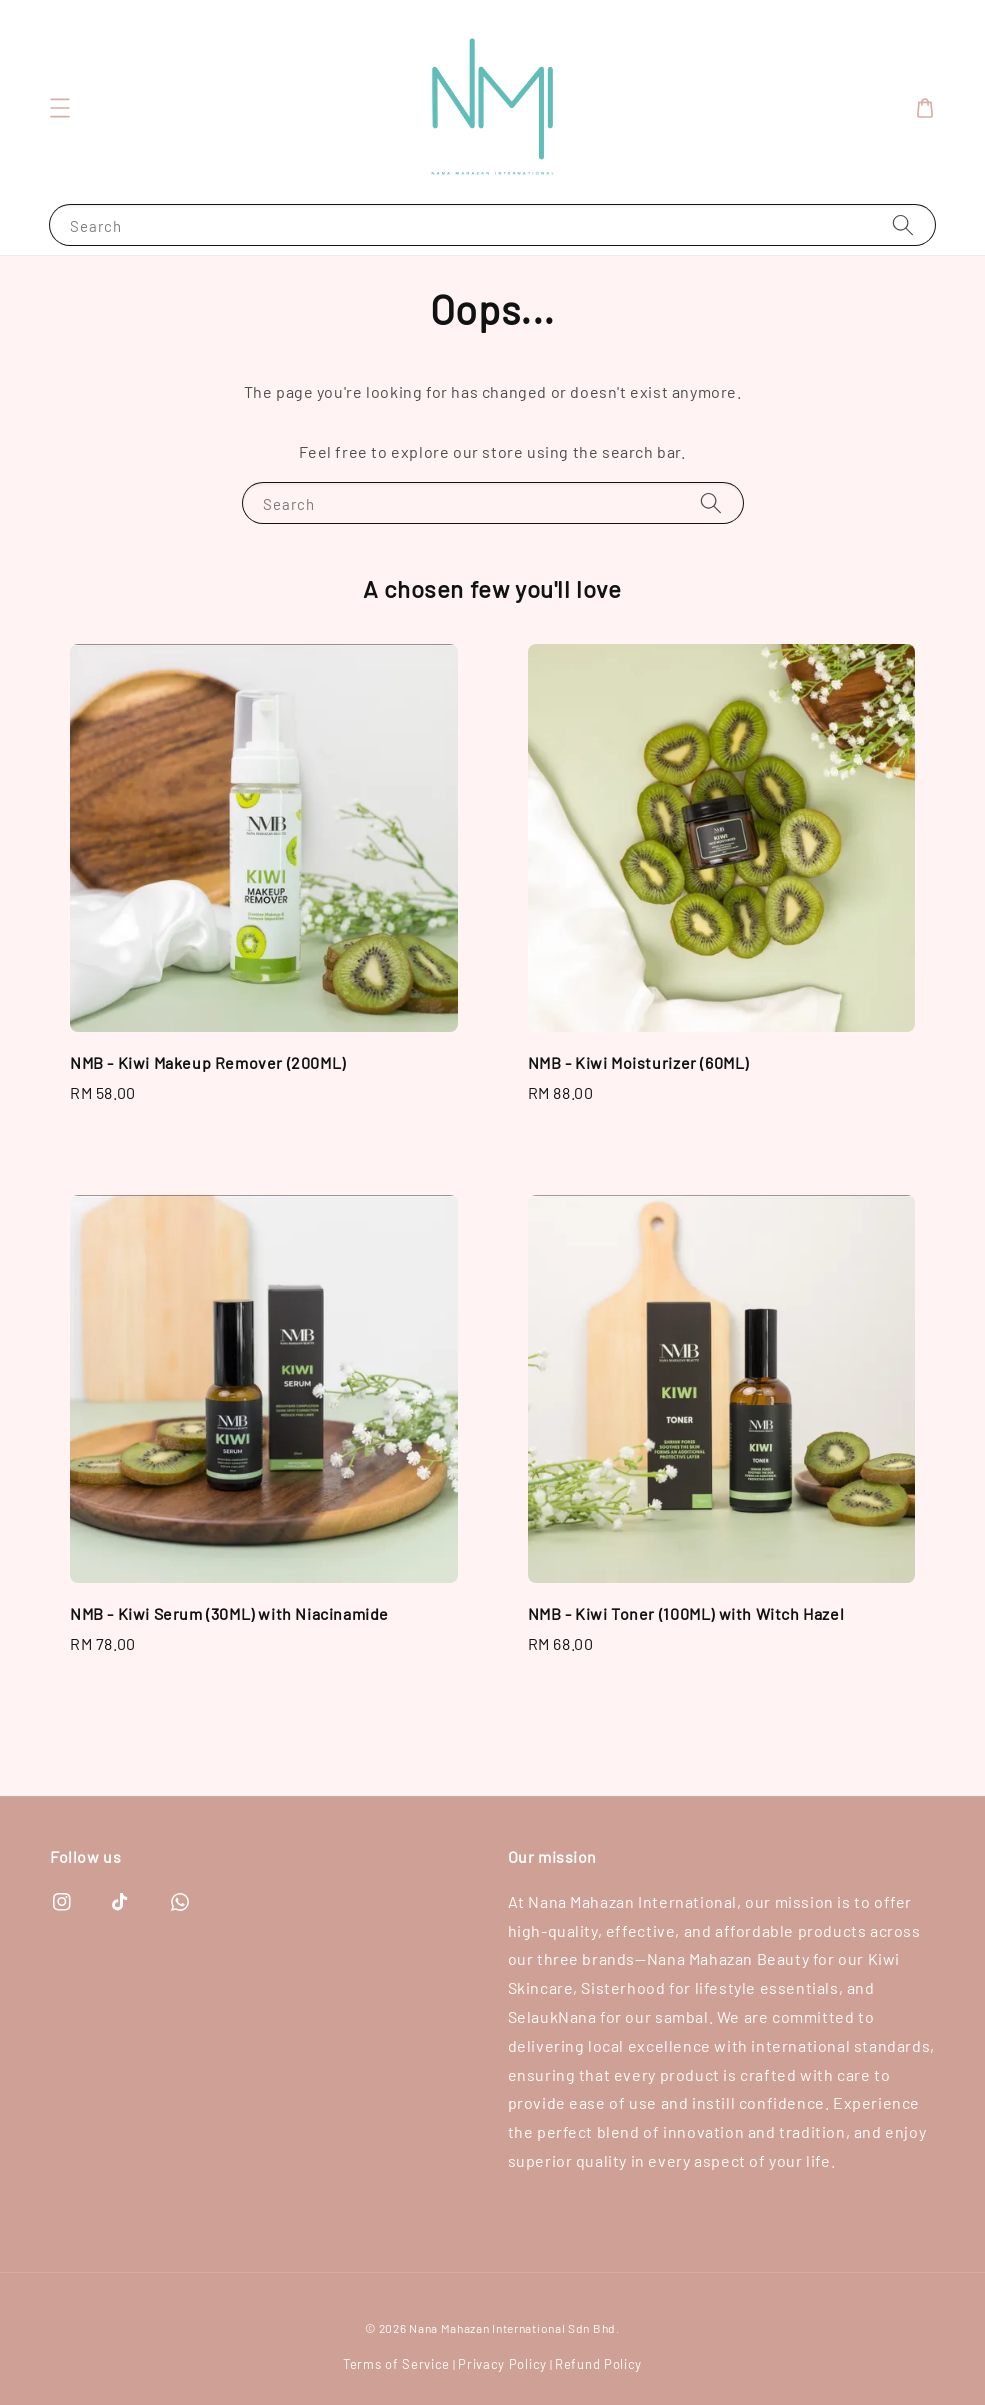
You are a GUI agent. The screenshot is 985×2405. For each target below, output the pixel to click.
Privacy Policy (502, 2364)
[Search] (903, 224)
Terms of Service (396, 2364)
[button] (60, 108)
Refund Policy (598, 2364)
